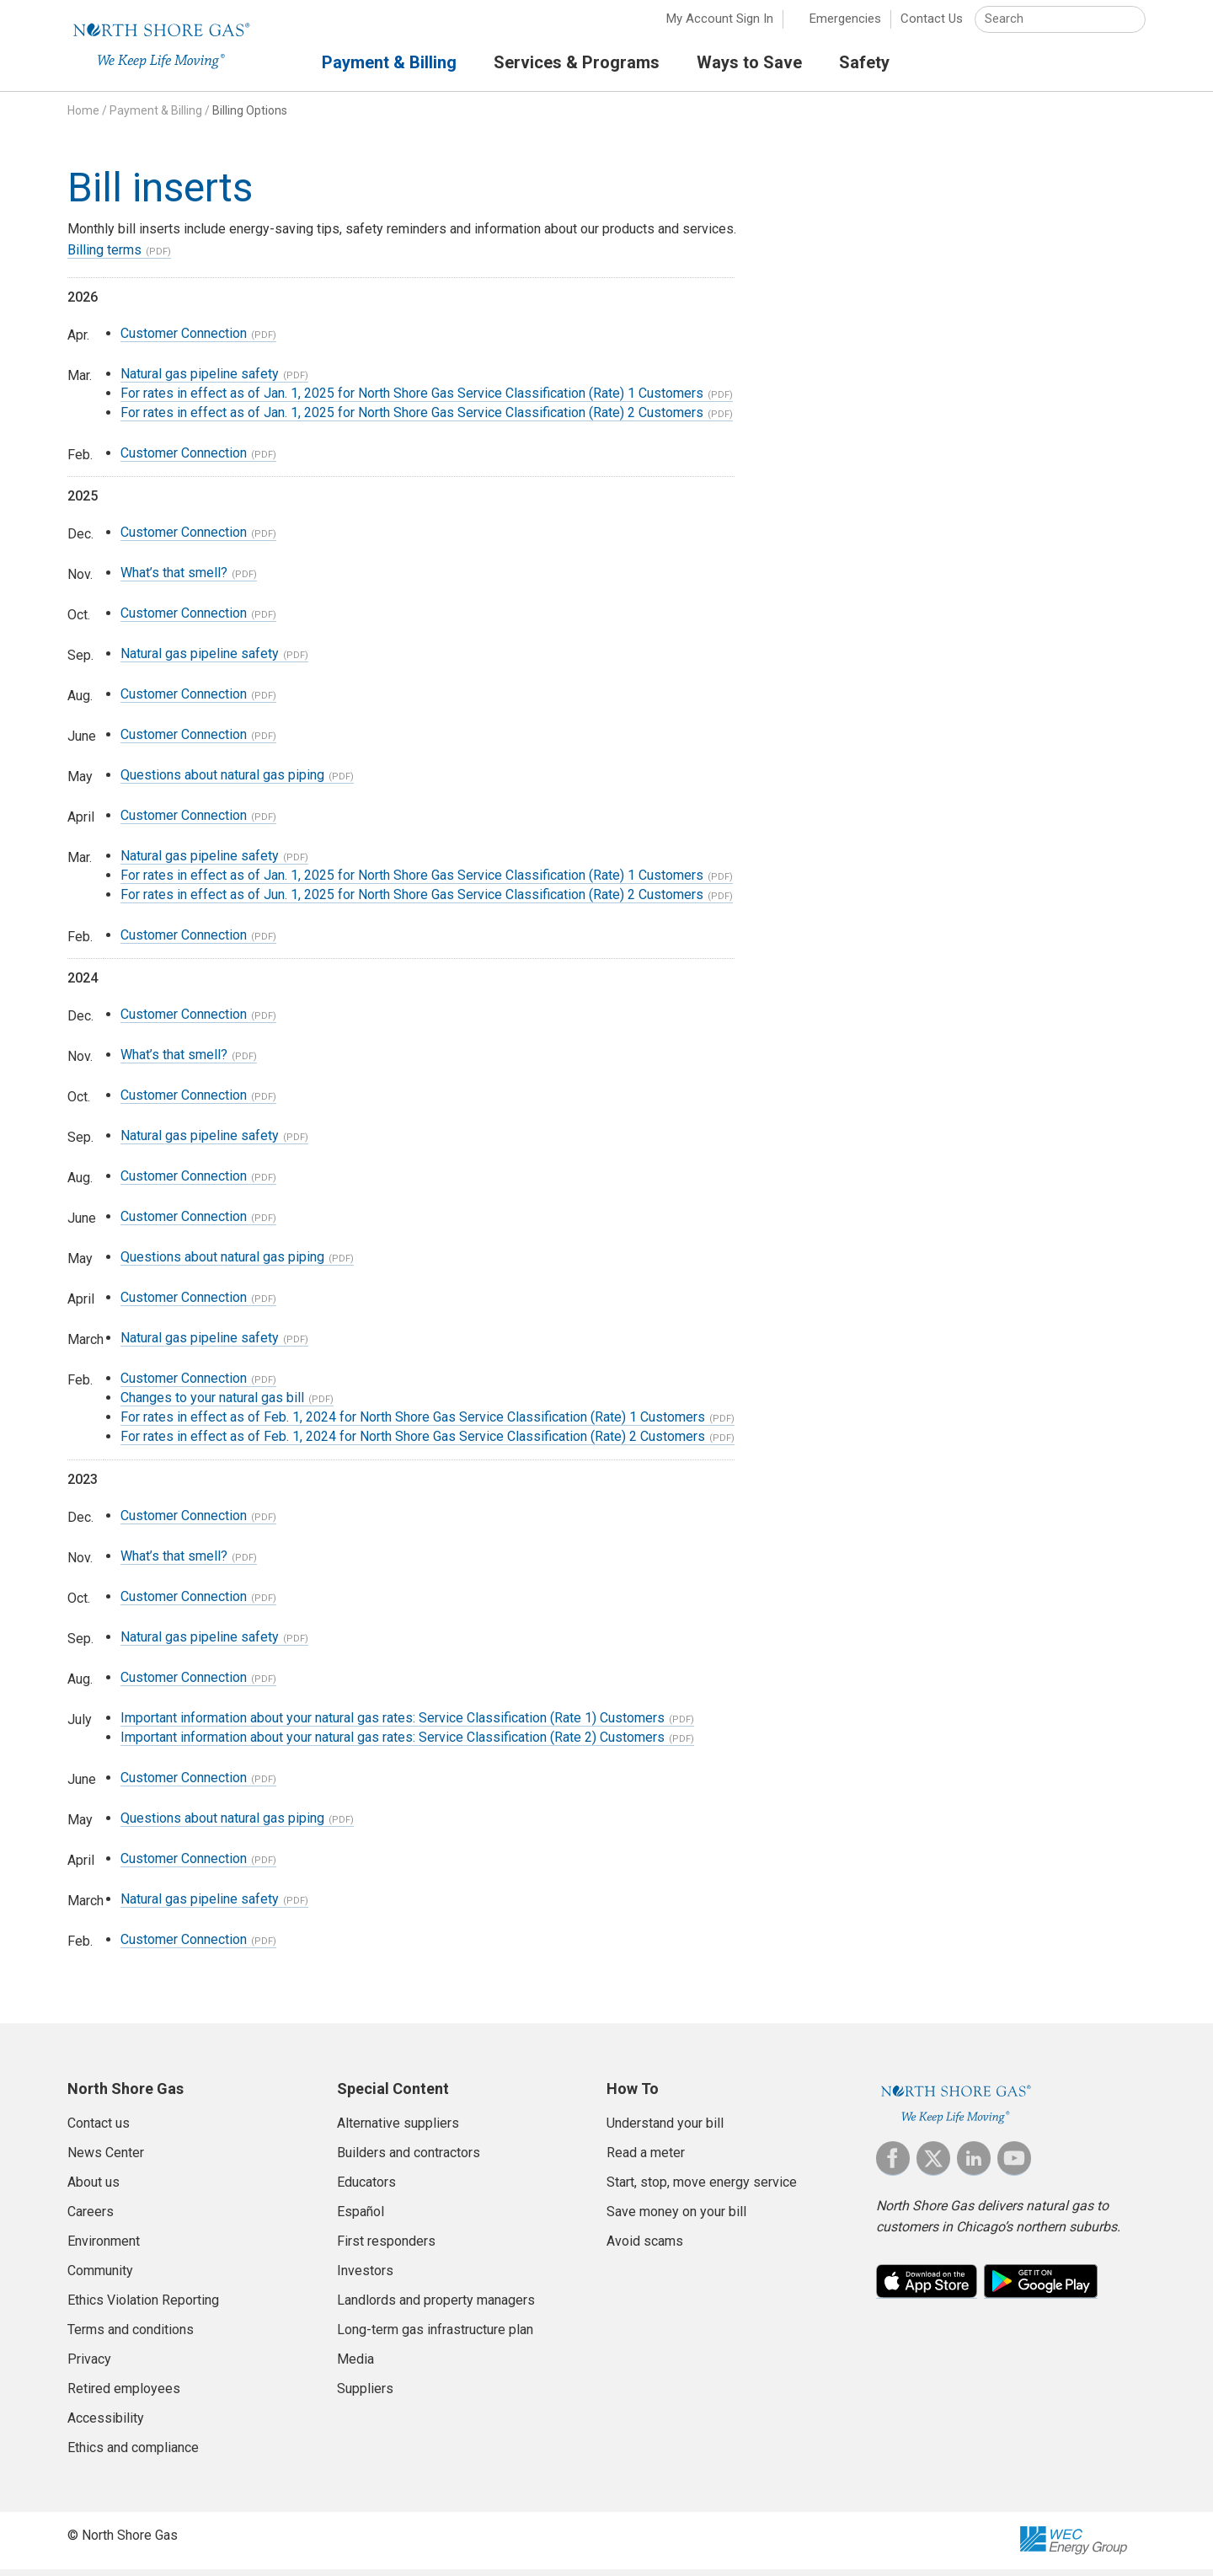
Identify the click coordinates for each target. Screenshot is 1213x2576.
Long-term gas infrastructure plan (435, 2336)
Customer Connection (183, 340)
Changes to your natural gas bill (212, 1404)
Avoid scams (644, 2248)
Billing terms (104, 257)
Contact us (98, 2130)
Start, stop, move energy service (701, 2189)
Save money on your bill (676, 2218)
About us (93, 2189)
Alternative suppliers (398, 2130)
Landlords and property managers (436, 2307)
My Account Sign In (719, 25)
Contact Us (931, 25)
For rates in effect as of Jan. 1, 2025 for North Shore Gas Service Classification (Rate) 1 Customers (411, 400)
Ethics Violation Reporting (143, 2307)
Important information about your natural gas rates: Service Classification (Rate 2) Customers (392, 1744)
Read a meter (645, 2159)
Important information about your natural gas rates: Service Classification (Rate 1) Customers (392, 1724)
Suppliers (365, 2395)
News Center (105, 2159)
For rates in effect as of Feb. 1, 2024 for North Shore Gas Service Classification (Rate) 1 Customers (412, 1424)
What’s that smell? (173, 579)
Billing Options (249, 117)
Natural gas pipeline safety (199, 380)
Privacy (89, 2366)
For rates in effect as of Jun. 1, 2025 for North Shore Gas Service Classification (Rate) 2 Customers (411, 901)
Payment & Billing (156, 117)
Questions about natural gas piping (222, 782)
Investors (365, 2277)
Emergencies (845, 25)
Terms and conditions (130, 2336)
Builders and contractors (408, 2159)
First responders (386, 2248)
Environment (103, 2248)
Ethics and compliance (133, 2454)
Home (83, 117)
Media (355, 2366)
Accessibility (105, 2425)
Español (360, 2218)
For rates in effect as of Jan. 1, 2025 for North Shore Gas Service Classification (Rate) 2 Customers (411, 419)
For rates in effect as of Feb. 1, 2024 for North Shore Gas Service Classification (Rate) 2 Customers (412, 1443)
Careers (90, 2218)
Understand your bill (665, 2130)
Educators (366, 2189)
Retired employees (123, 2395)
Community (100, 2277)
